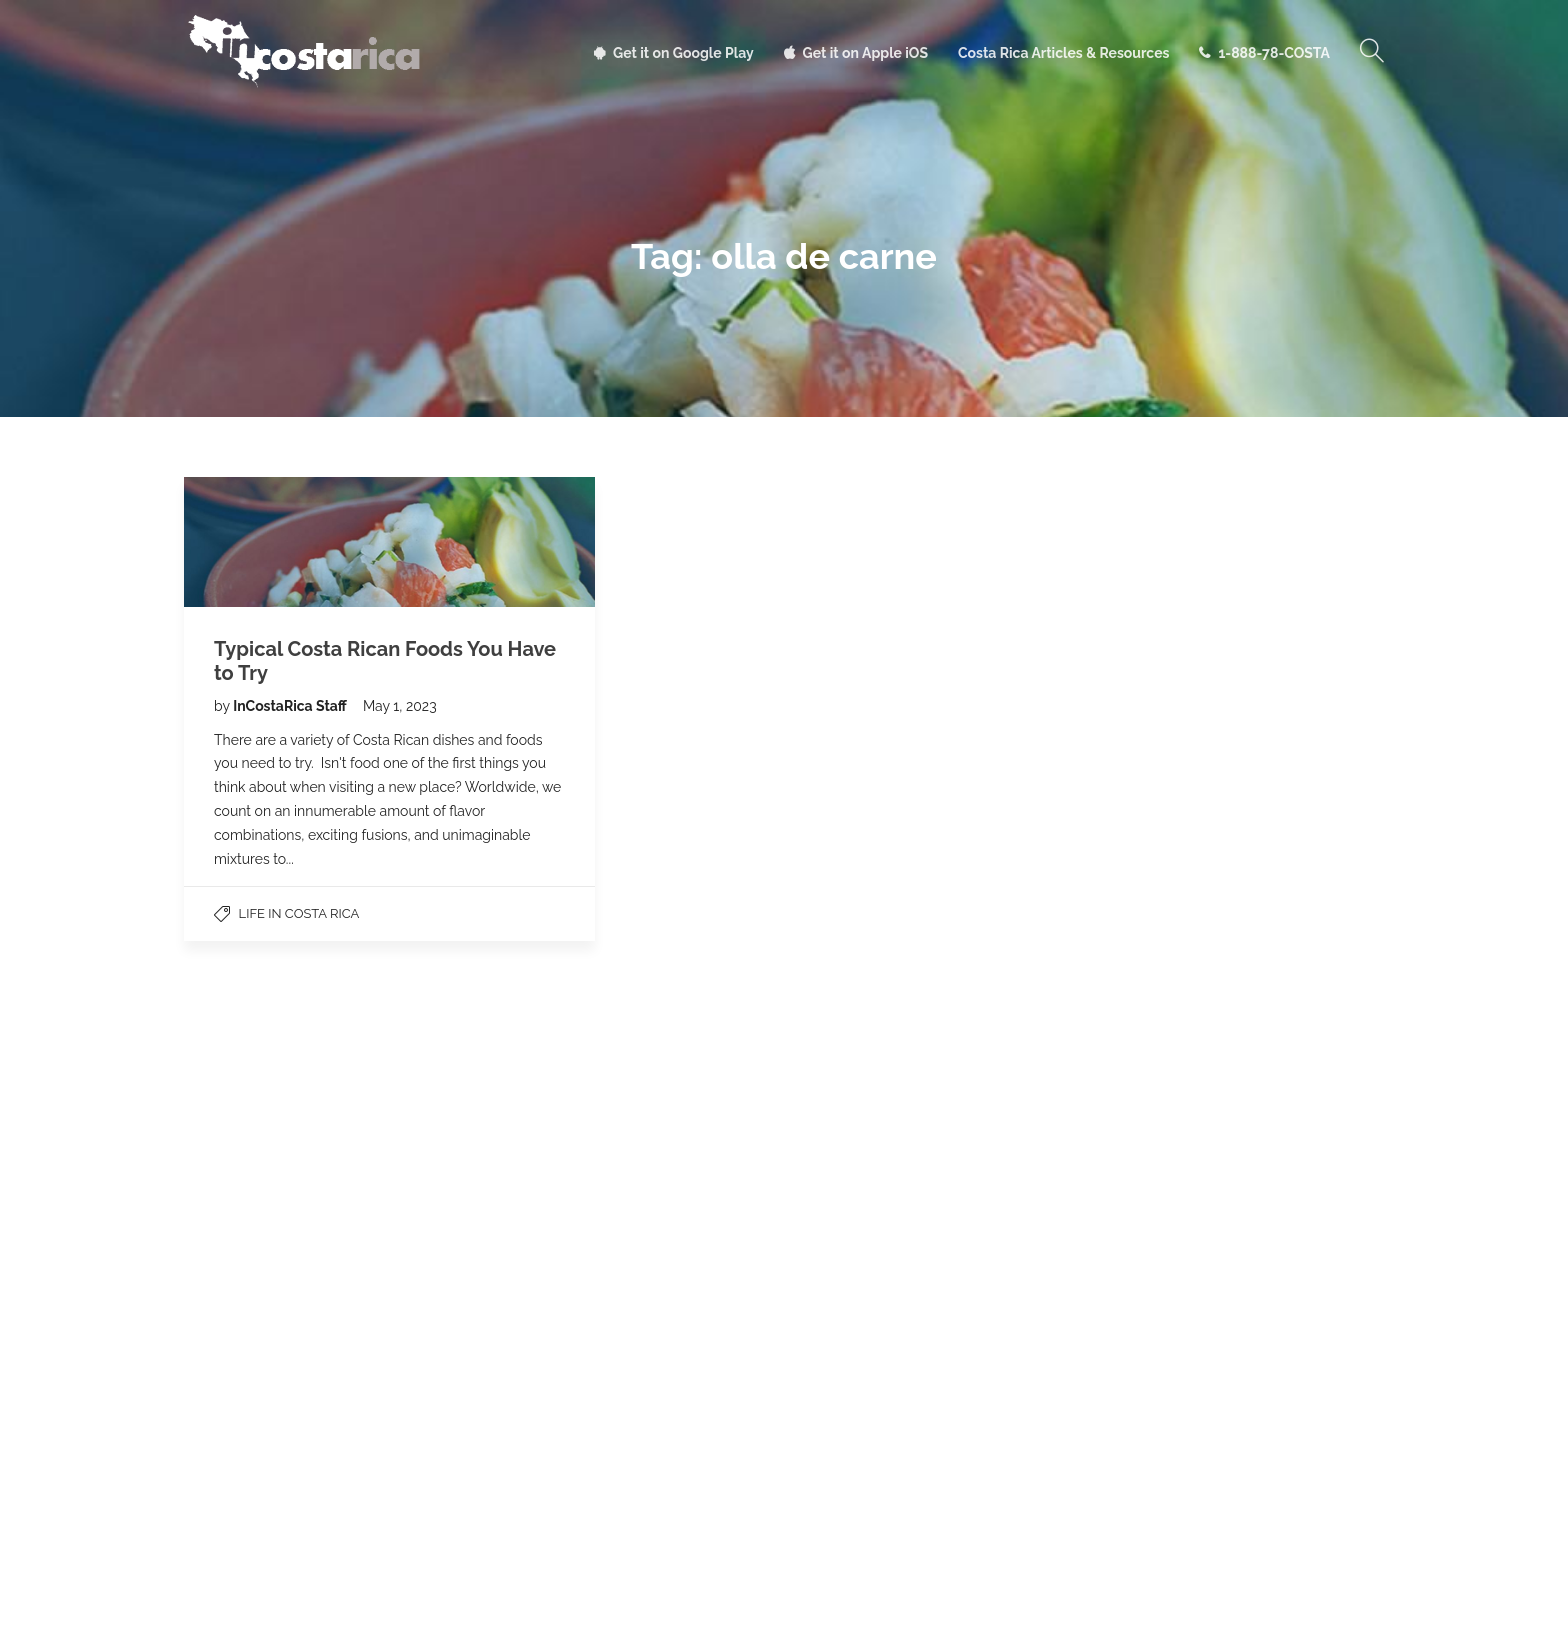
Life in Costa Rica (299, 913)
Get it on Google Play (683, 53)
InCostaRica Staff (291, 706)
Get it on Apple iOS (865, 53)
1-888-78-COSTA (1274, 53)
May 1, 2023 (400, 706)
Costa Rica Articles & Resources (1063, 53)
